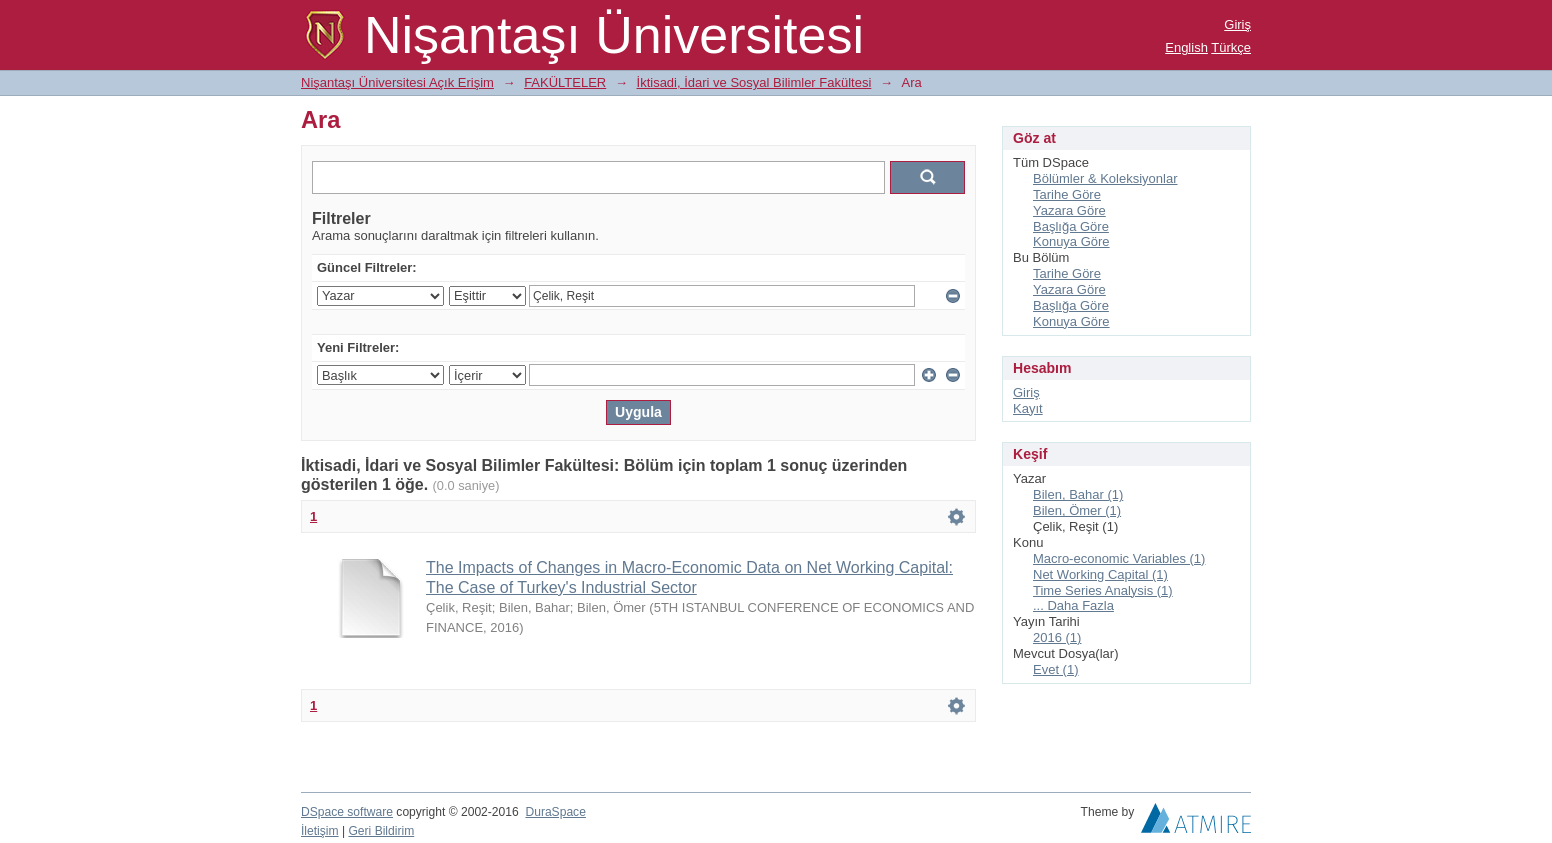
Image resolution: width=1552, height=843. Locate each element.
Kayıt (1028, 408)
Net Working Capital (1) (1100, 574)
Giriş (1237, 24)
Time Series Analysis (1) (1103, 590)
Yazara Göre (1069, 210)
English (1186, 47)
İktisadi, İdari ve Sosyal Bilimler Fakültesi (754, 82)
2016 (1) (1057, 637)
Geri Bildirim (381, 831)
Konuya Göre (1071, 241)
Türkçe (1231, 47)
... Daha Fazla (1073, 605)
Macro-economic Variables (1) (1119, 558)
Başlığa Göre (1071, 226)
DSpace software (347, 812)
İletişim (320, 831)
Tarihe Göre (1067, 194)
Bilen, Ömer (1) (1077, 510)
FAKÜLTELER (565, 82)
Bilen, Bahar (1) (1078, 494)
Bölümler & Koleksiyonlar (1105, 178)
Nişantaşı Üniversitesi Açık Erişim (397, 82)
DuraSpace (555, 812)
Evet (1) (1056, 669)
